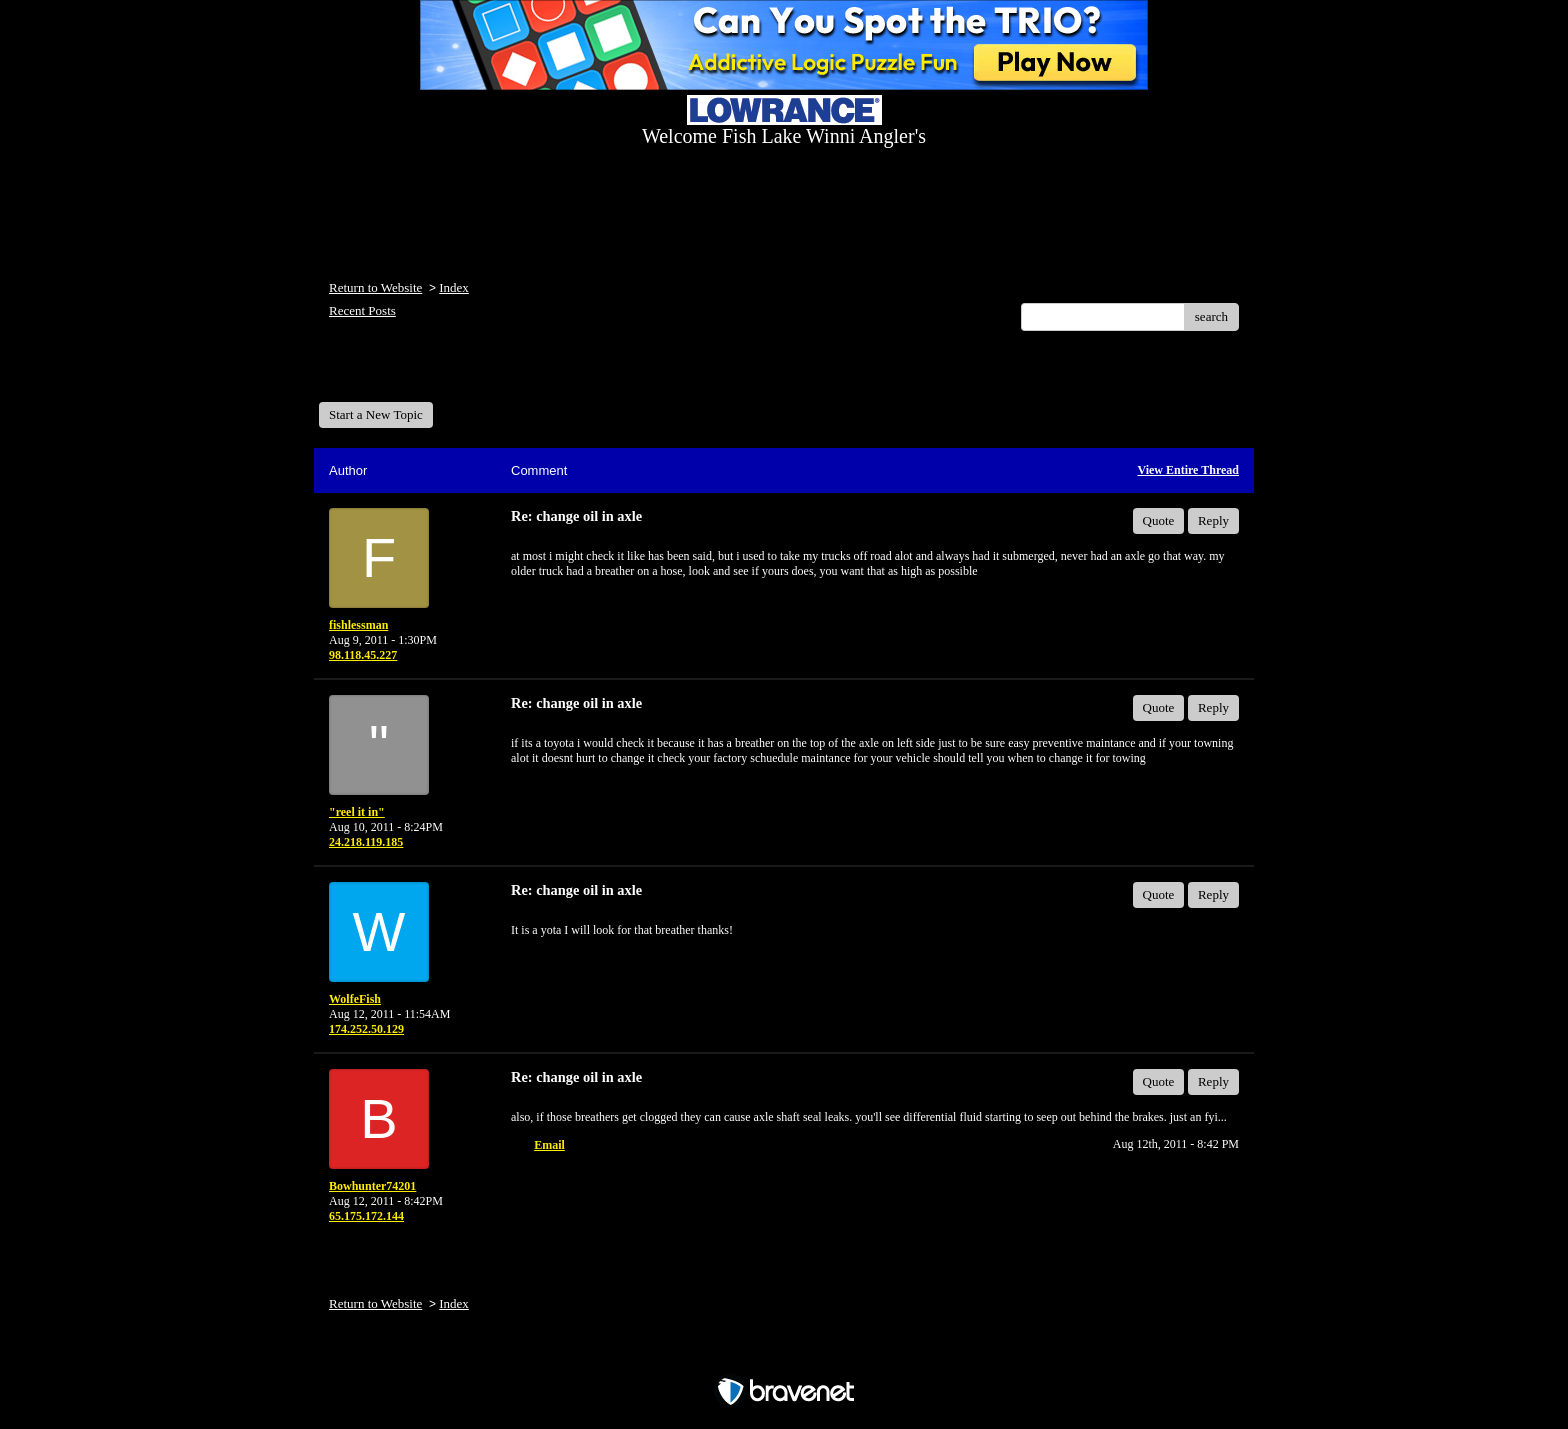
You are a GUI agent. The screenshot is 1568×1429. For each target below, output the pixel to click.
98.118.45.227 (363, 655)
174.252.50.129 (366, 1029)
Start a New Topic (376, 414)
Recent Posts (362, 310)
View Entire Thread (1188, 470)
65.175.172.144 (366, 1216)
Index (454, 287)
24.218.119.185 (366, 842)
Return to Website (375, 287)
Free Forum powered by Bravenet (784, 1356)
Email (549, 1145)
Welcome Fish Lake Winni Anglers (427, 373)
